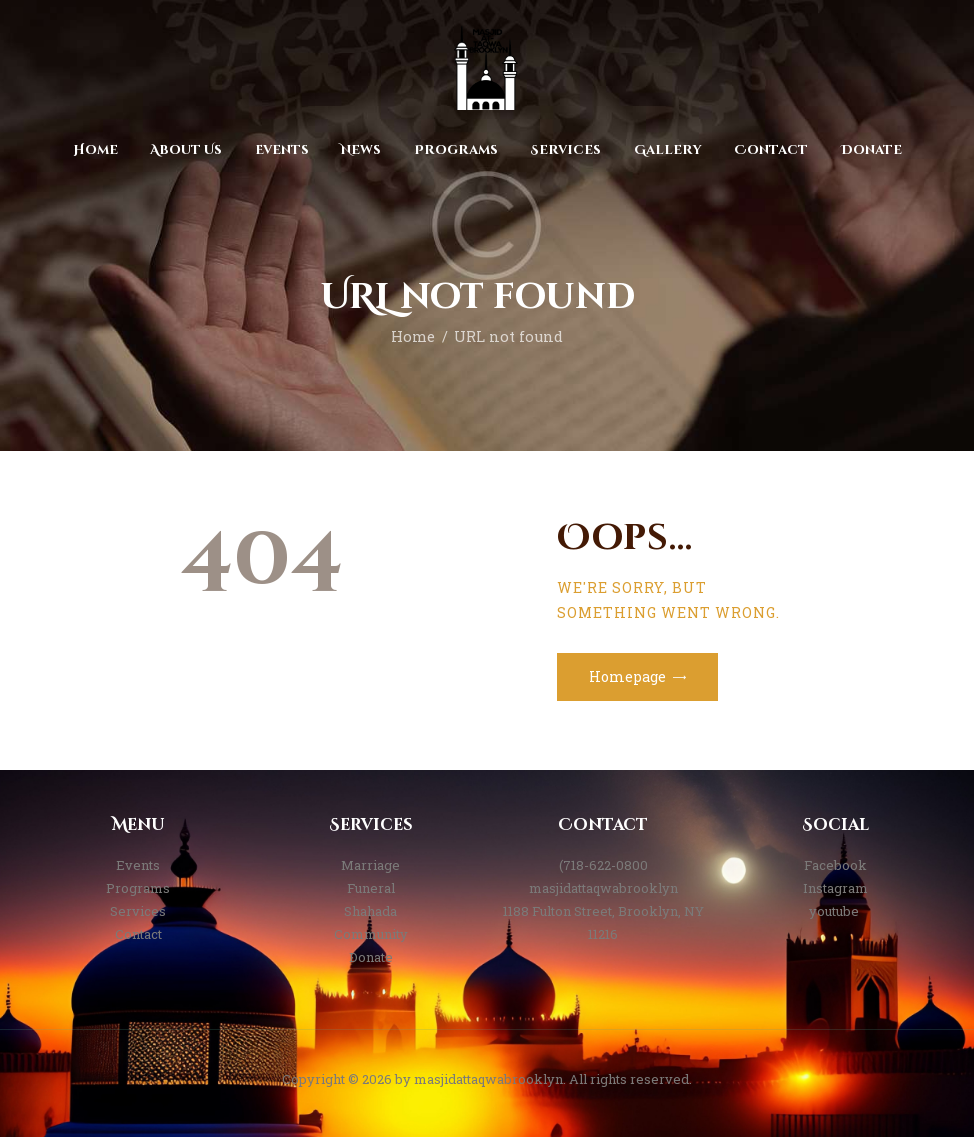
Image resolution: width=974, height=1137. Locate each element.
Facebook (835, 865)
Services (138, 911)
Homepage (627, 676)
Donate (371, 957)
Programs (138, 888)
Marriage (370, 865)
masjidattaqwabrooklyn (603, 888)
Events (138, 865)
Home (413, 336)
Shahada (370, 911)
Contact (138, 934)
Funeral (371, 888)
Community (371, 934)
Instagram (835, 888)
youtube (835, 911)
